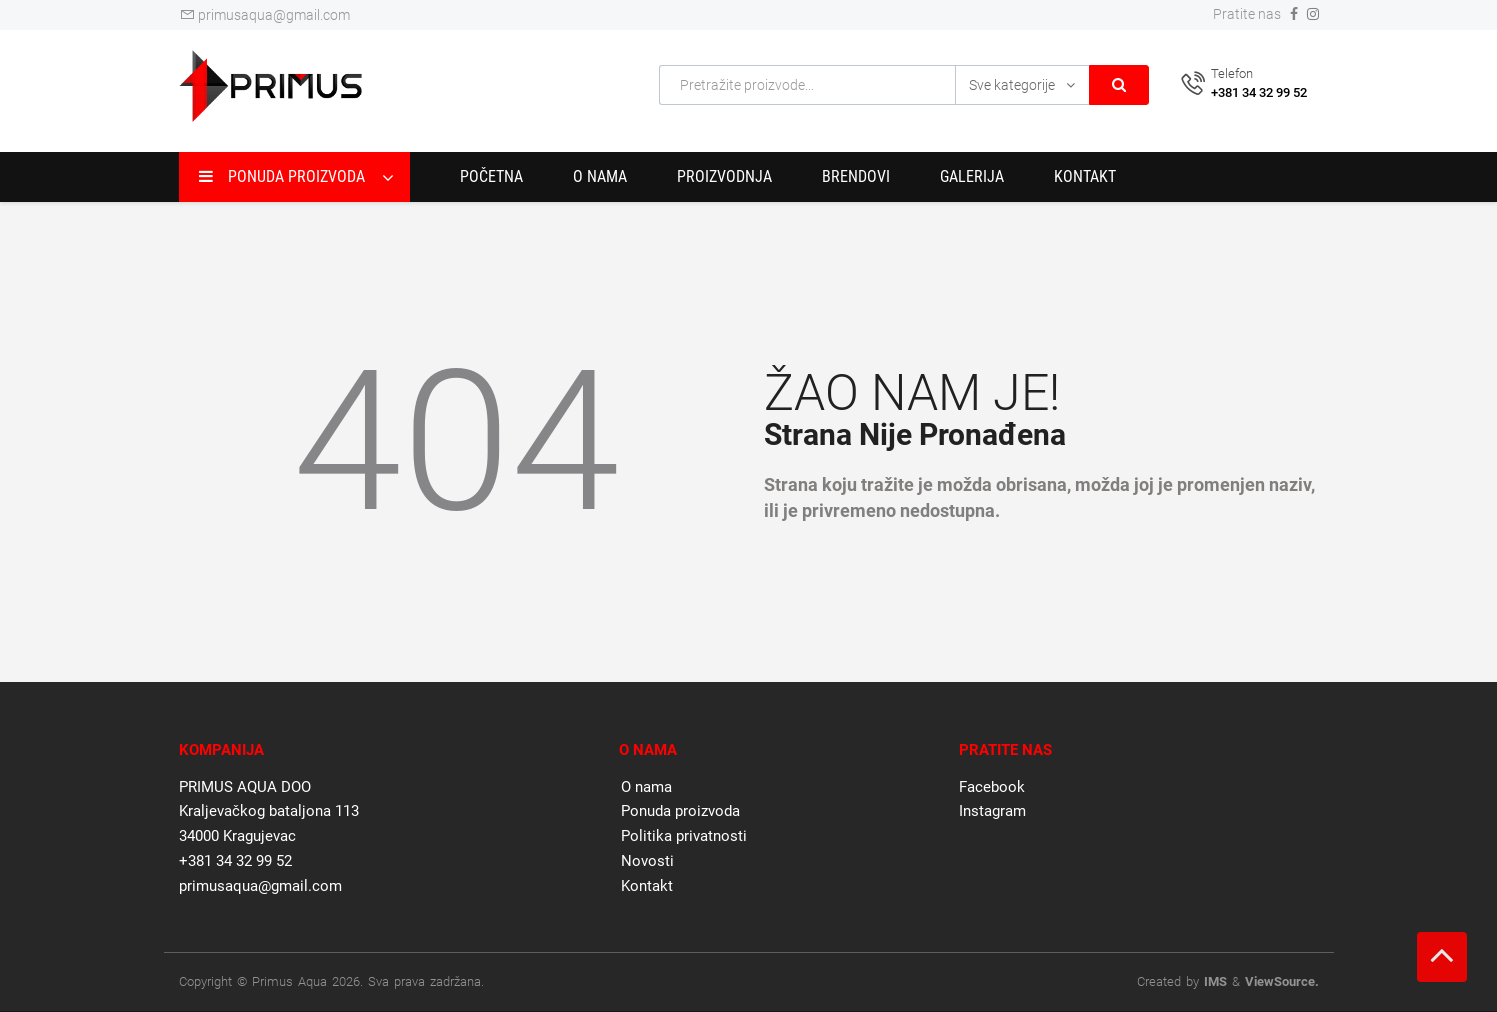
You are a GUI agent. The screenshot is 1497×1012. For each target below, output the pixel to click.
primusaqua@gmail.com (264, 15)
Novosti (647, 861)
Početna (491, 176)
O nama (600, 176)
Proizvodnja (724, 176)
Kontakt (1085, 176)
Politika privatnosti (684, 836)
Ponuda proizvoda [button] (282, 176)
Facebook (992, 787)
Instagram (992, 811)
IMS (1215, 981)
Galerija (972, 176)
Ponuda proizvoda (680, 811)
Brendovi (856, 176)
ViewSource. (1282, 981)
